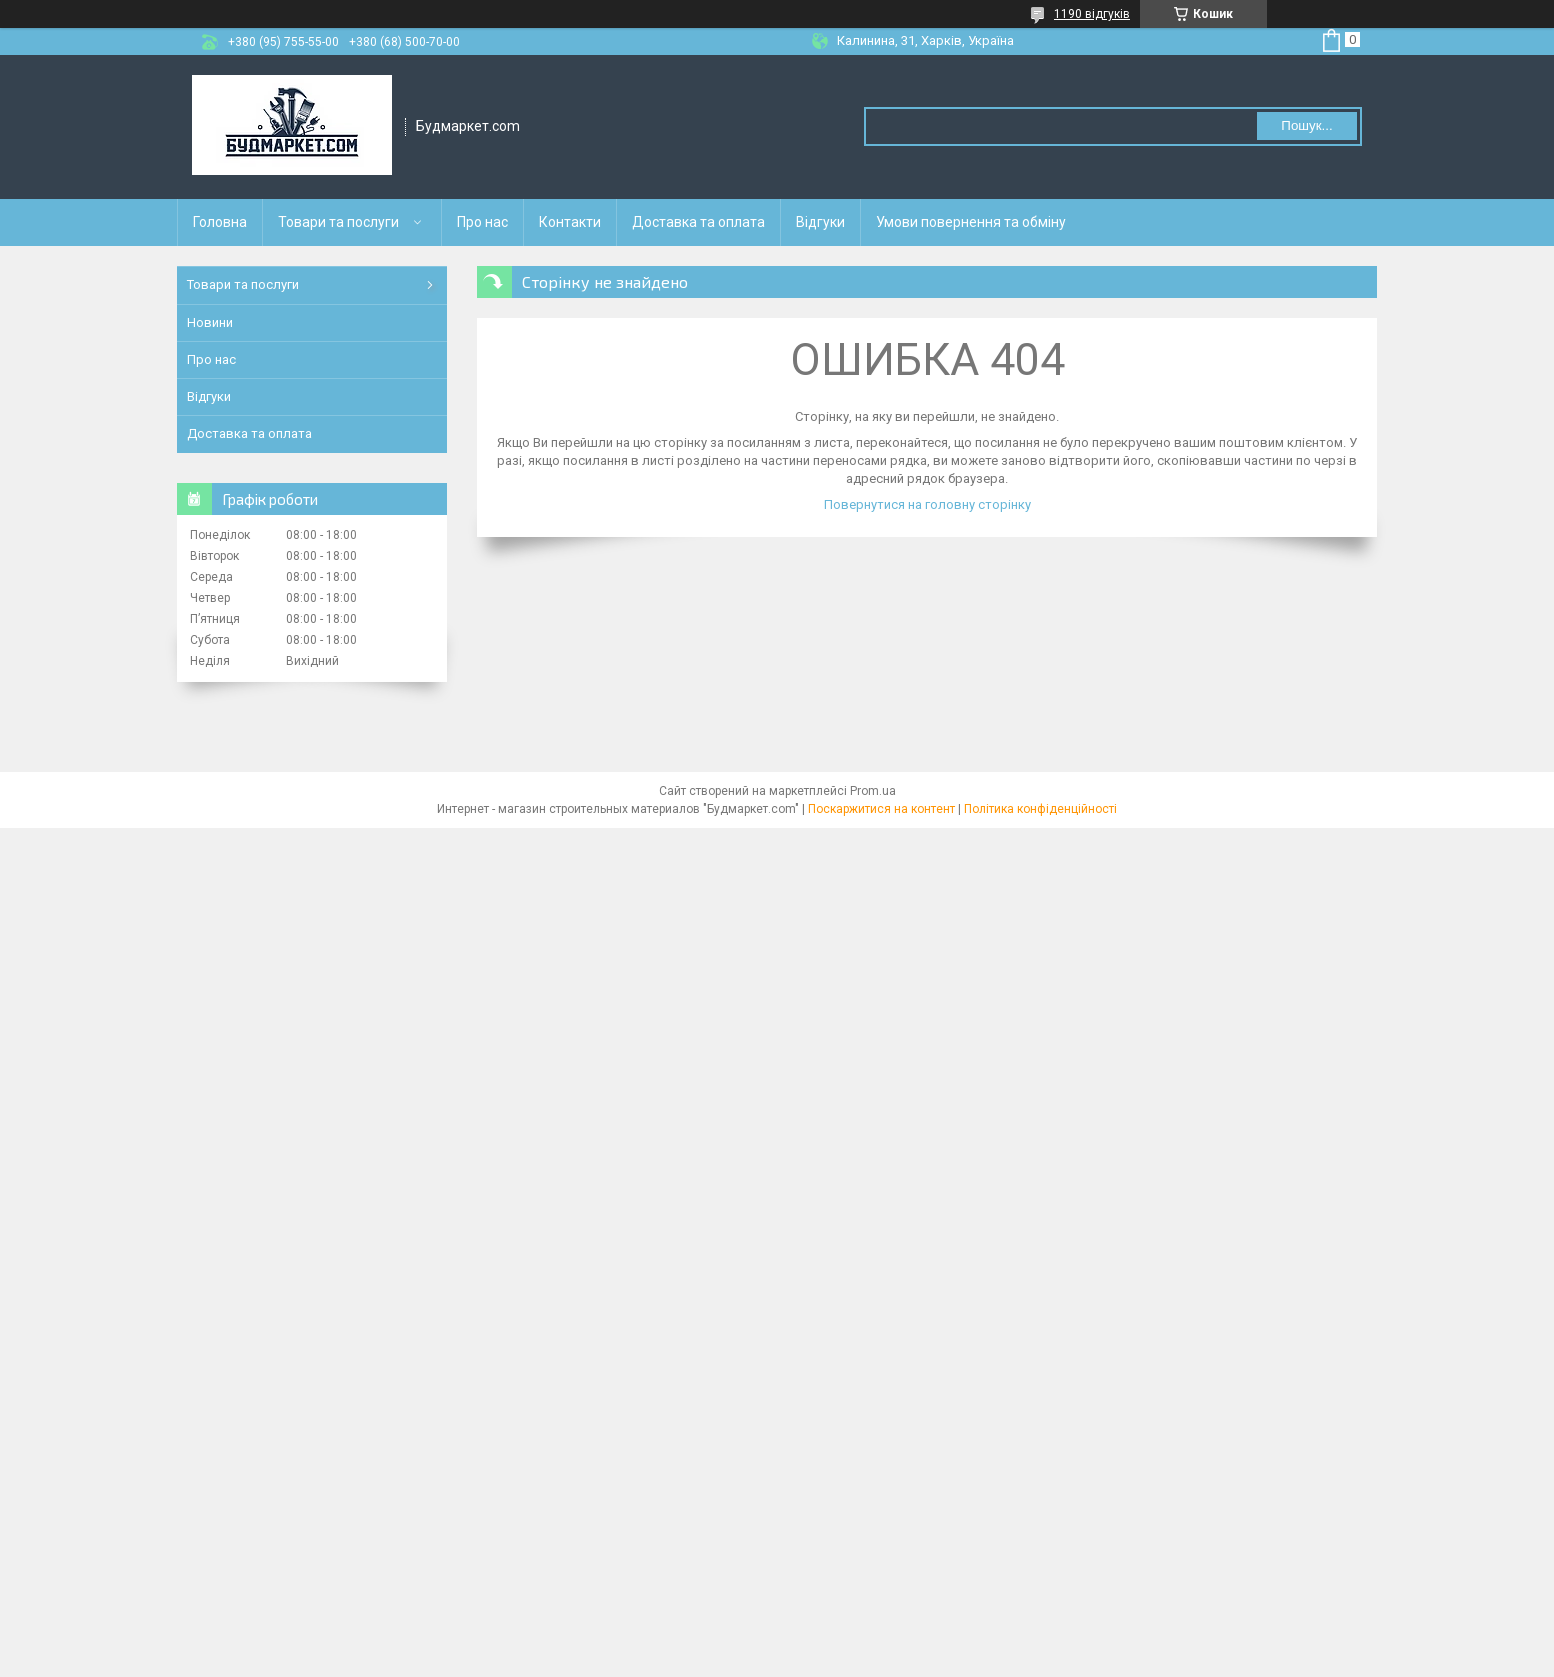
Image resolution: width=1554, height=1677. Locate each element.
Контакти (570, 222)
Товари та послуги (338, 222)
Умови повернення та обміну (971, 222)
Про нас (482, 222)
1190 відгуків (1092, 14)
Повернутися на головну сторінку (927, 504)
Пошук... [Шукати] (1306, 125)
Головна (220, 222)
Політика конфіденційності (1040, 809)
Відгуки (820, 222)
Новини (210, 322)
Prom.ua (873, 791)
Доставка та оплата (698, 222)
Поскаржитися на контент (881, 809)
